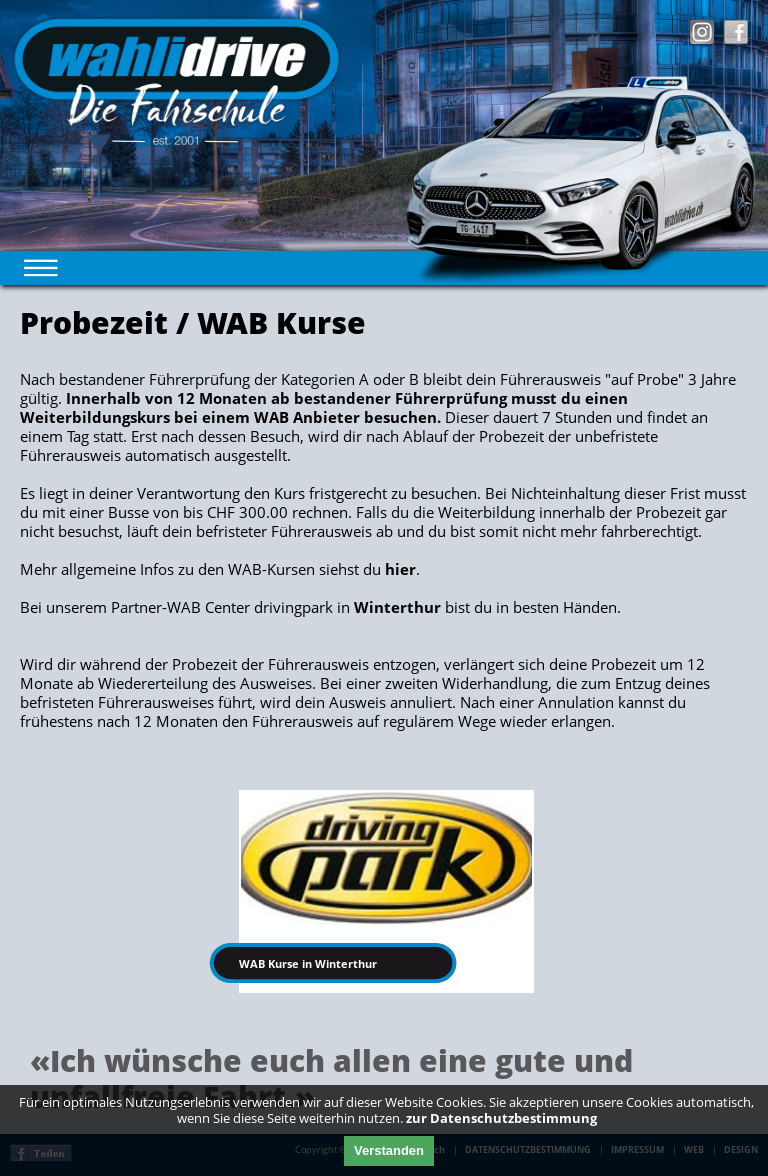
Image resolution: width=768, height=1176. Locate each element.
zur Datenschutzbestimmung (501, 1118)
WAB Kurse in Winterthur (308, 963)
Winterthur (395, 607)
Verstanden (389, 1150)
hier (400, 569)
